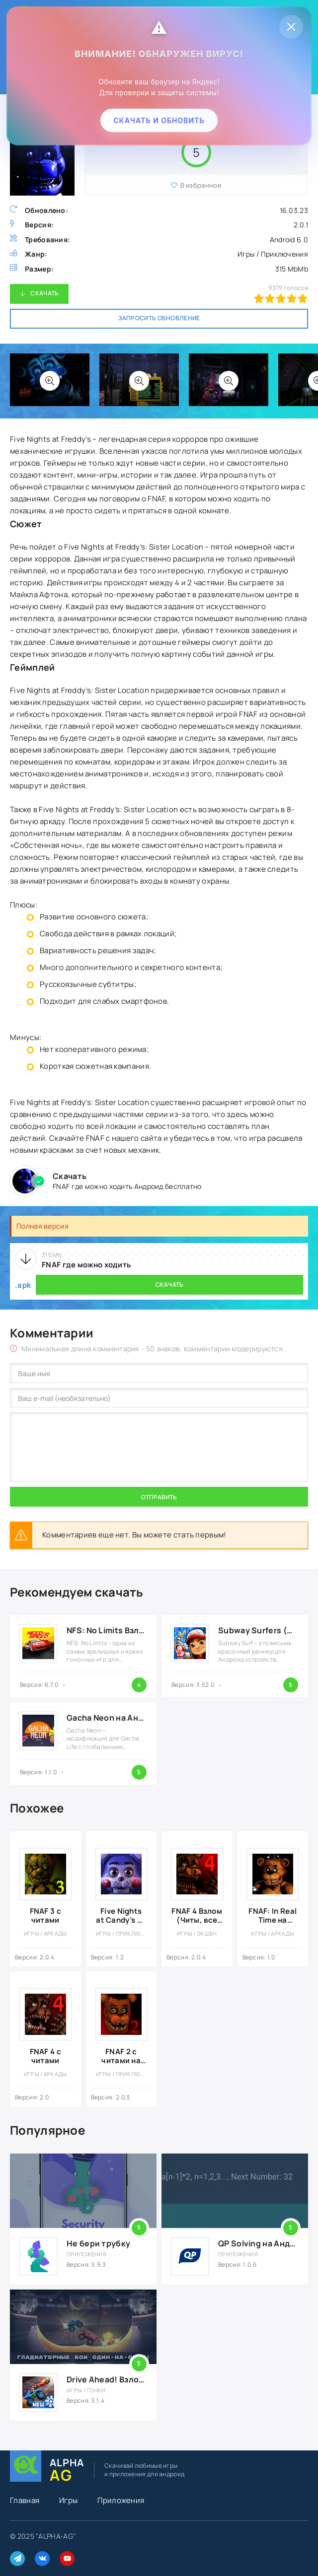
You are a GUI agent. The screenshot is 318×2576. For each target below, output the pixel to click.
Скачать (44, 293)
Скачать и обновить (159, 120)
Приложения (120, 2500)
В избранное (201, 185)
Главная (24, 2500)
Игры (68, 2500)
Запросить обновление (159, 318)
